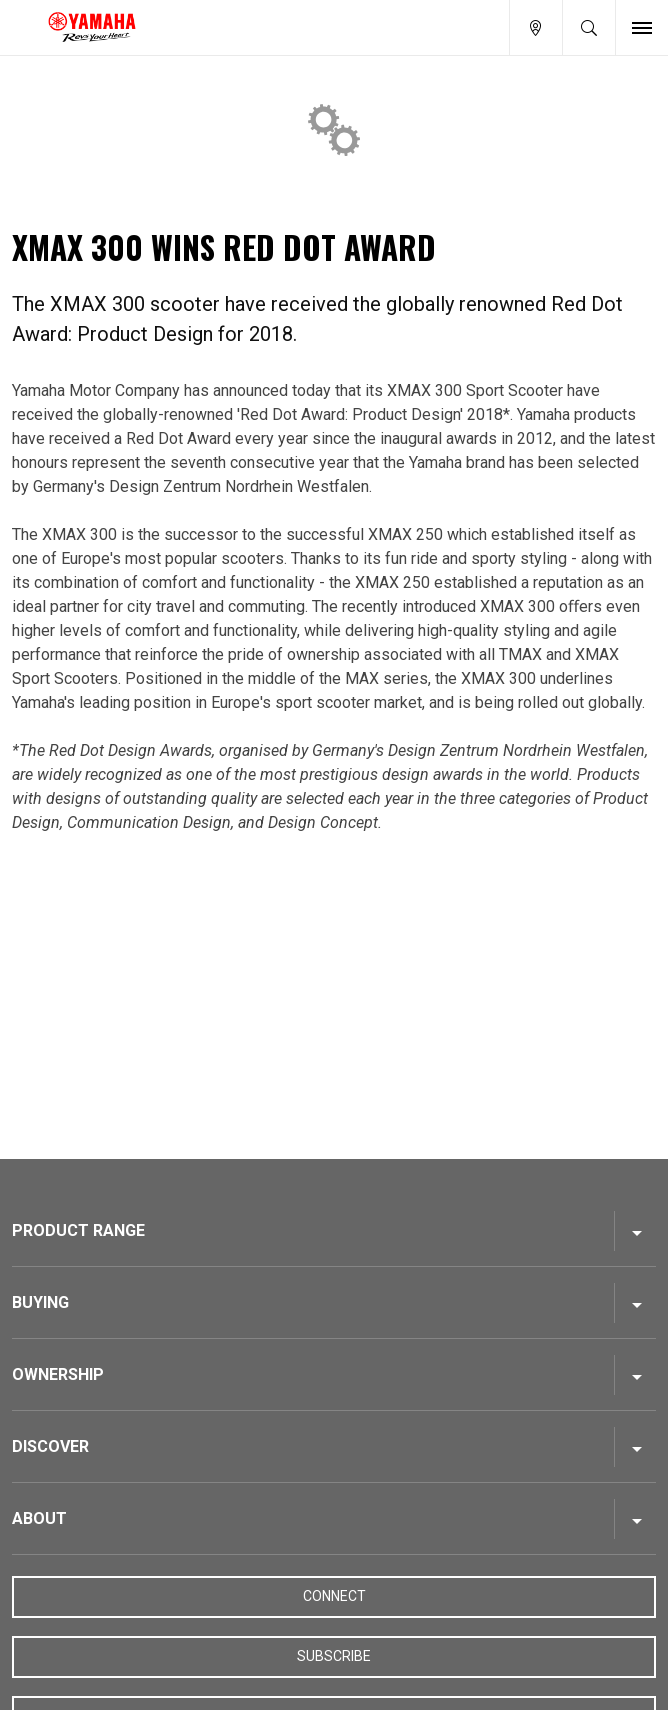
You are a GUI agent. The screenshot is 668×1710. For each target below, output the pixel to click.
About (39, 1518)
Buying (40, 1302)
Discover (50, 1446)
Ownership (58, 1374)
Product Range (78, 1230)
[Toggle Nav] (642, 27)
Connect (334, 1596)
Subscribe (334, 1656)
